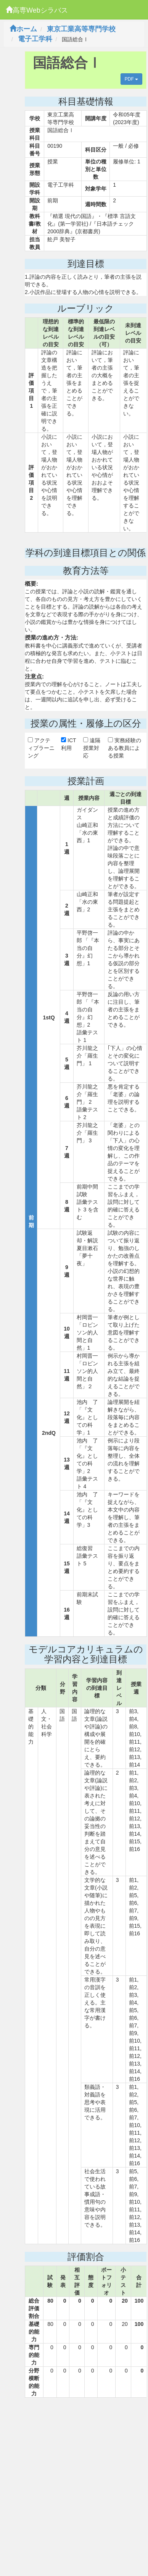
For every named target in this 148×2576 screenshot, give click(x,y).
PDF (131, 79)
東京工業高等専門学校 (81, 29)
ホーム (23, 29)
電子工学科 (35, 39)
